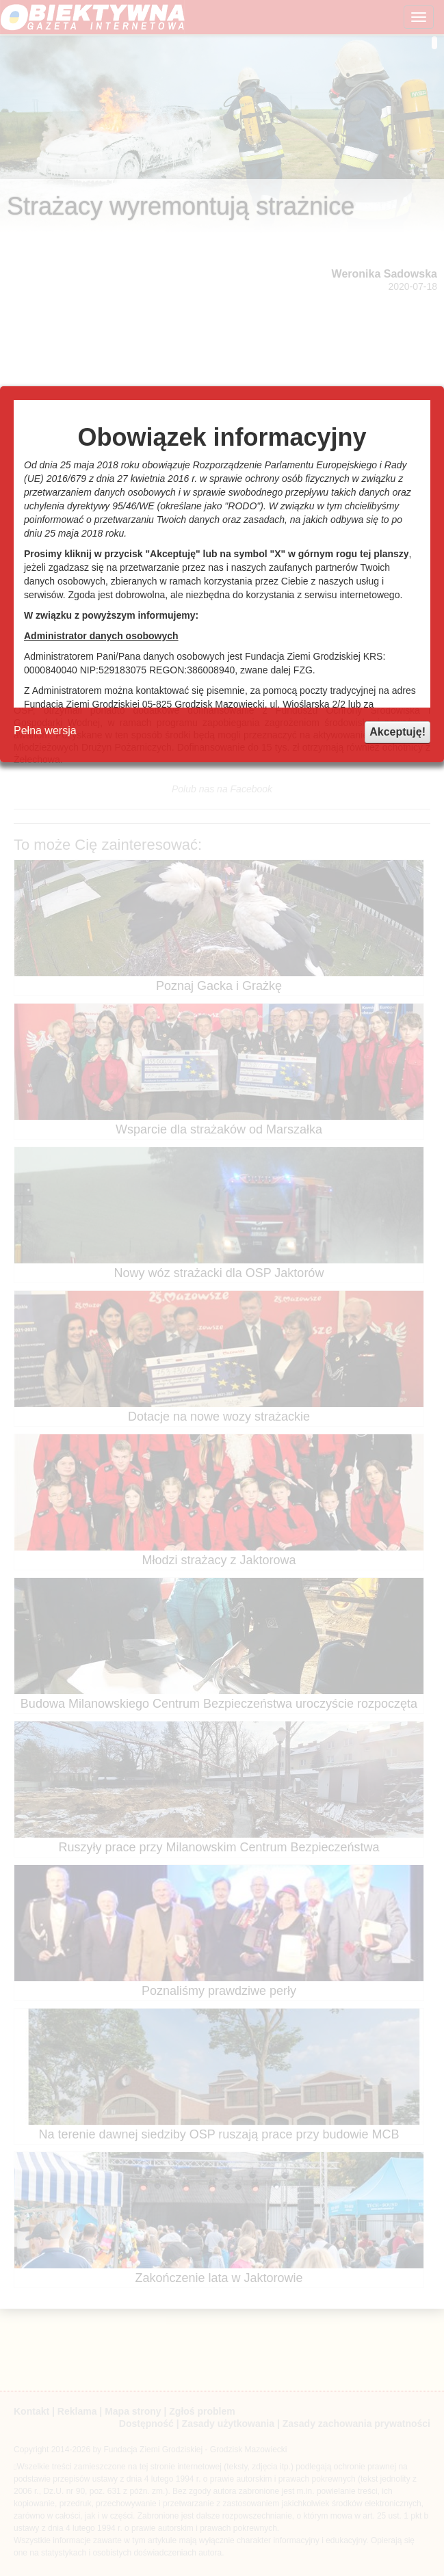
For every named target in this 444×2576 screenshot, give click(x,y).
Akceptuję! (397, 732)
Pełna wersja (45, 730)
